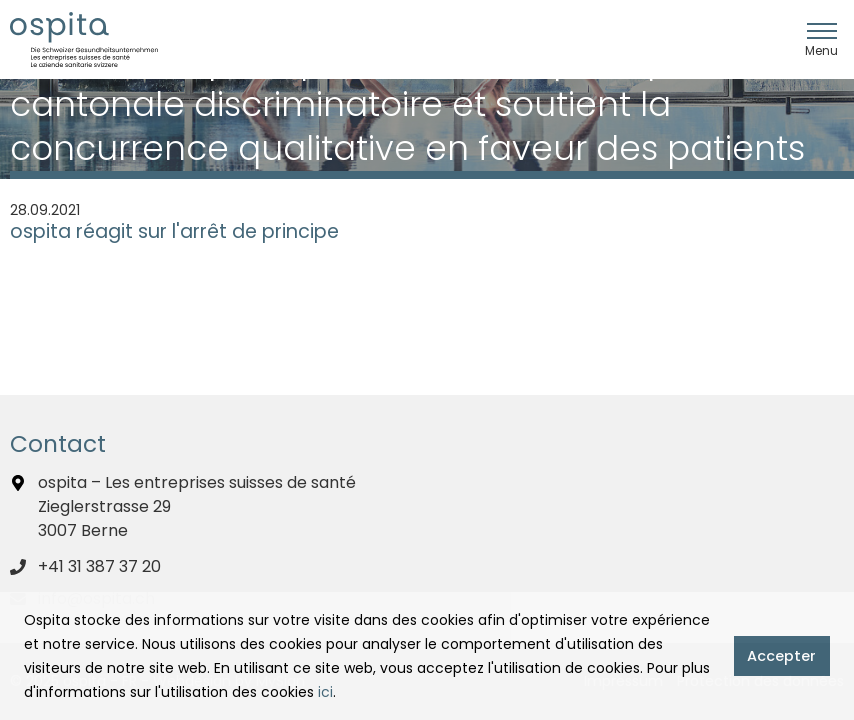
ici (325, 692)
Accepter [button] (781, 656)
